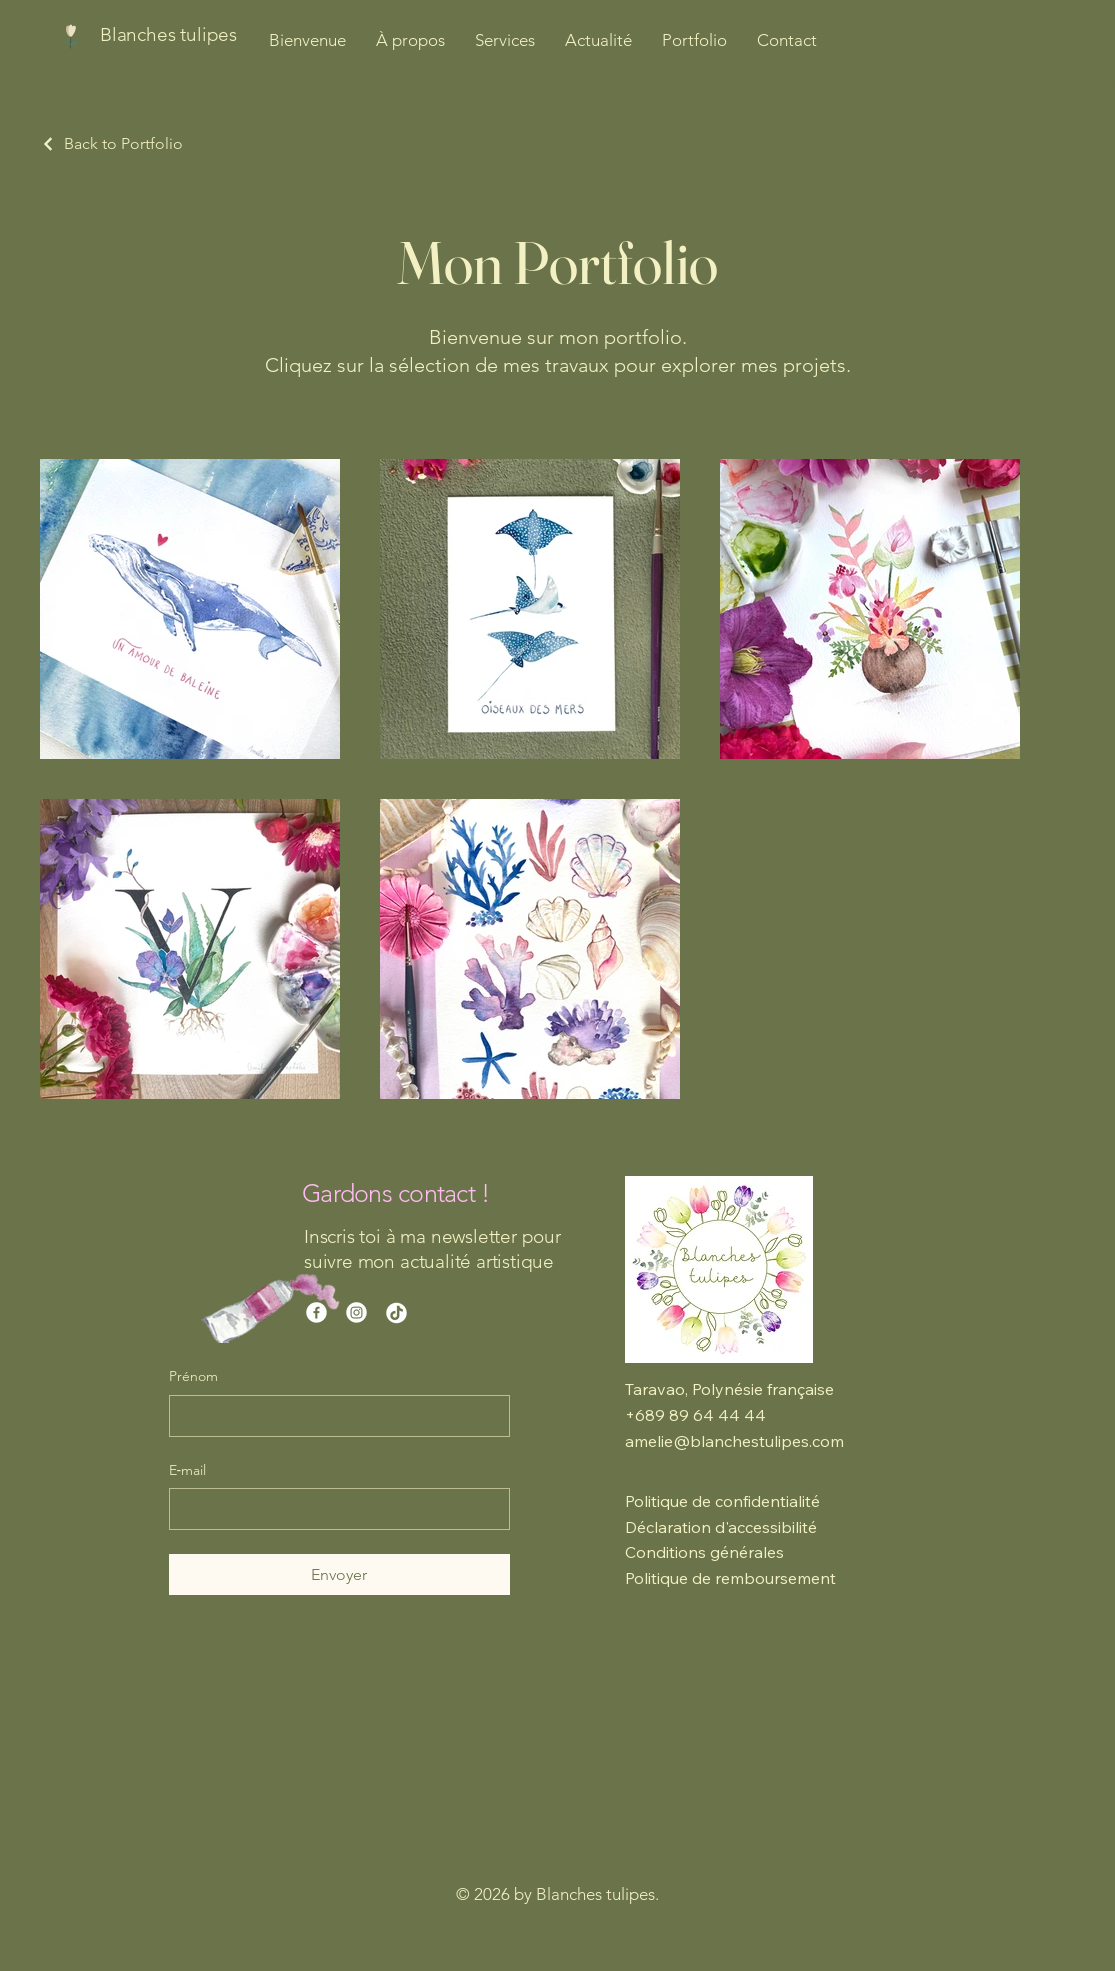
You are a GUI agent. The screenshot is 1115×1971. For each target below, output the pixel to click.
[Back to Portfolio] (111, 143)
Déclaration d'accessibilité (721, 1527)
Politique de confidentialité (722, 1501)
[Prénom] (333, 1416)
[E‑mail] (333, 1509)
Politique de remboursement (730, 1578)
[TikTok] (396, 1312)
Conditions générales (704, 1552)
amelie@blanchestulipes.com (734, 1441)
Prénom (193, 1376)
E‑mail (188, 1470)
